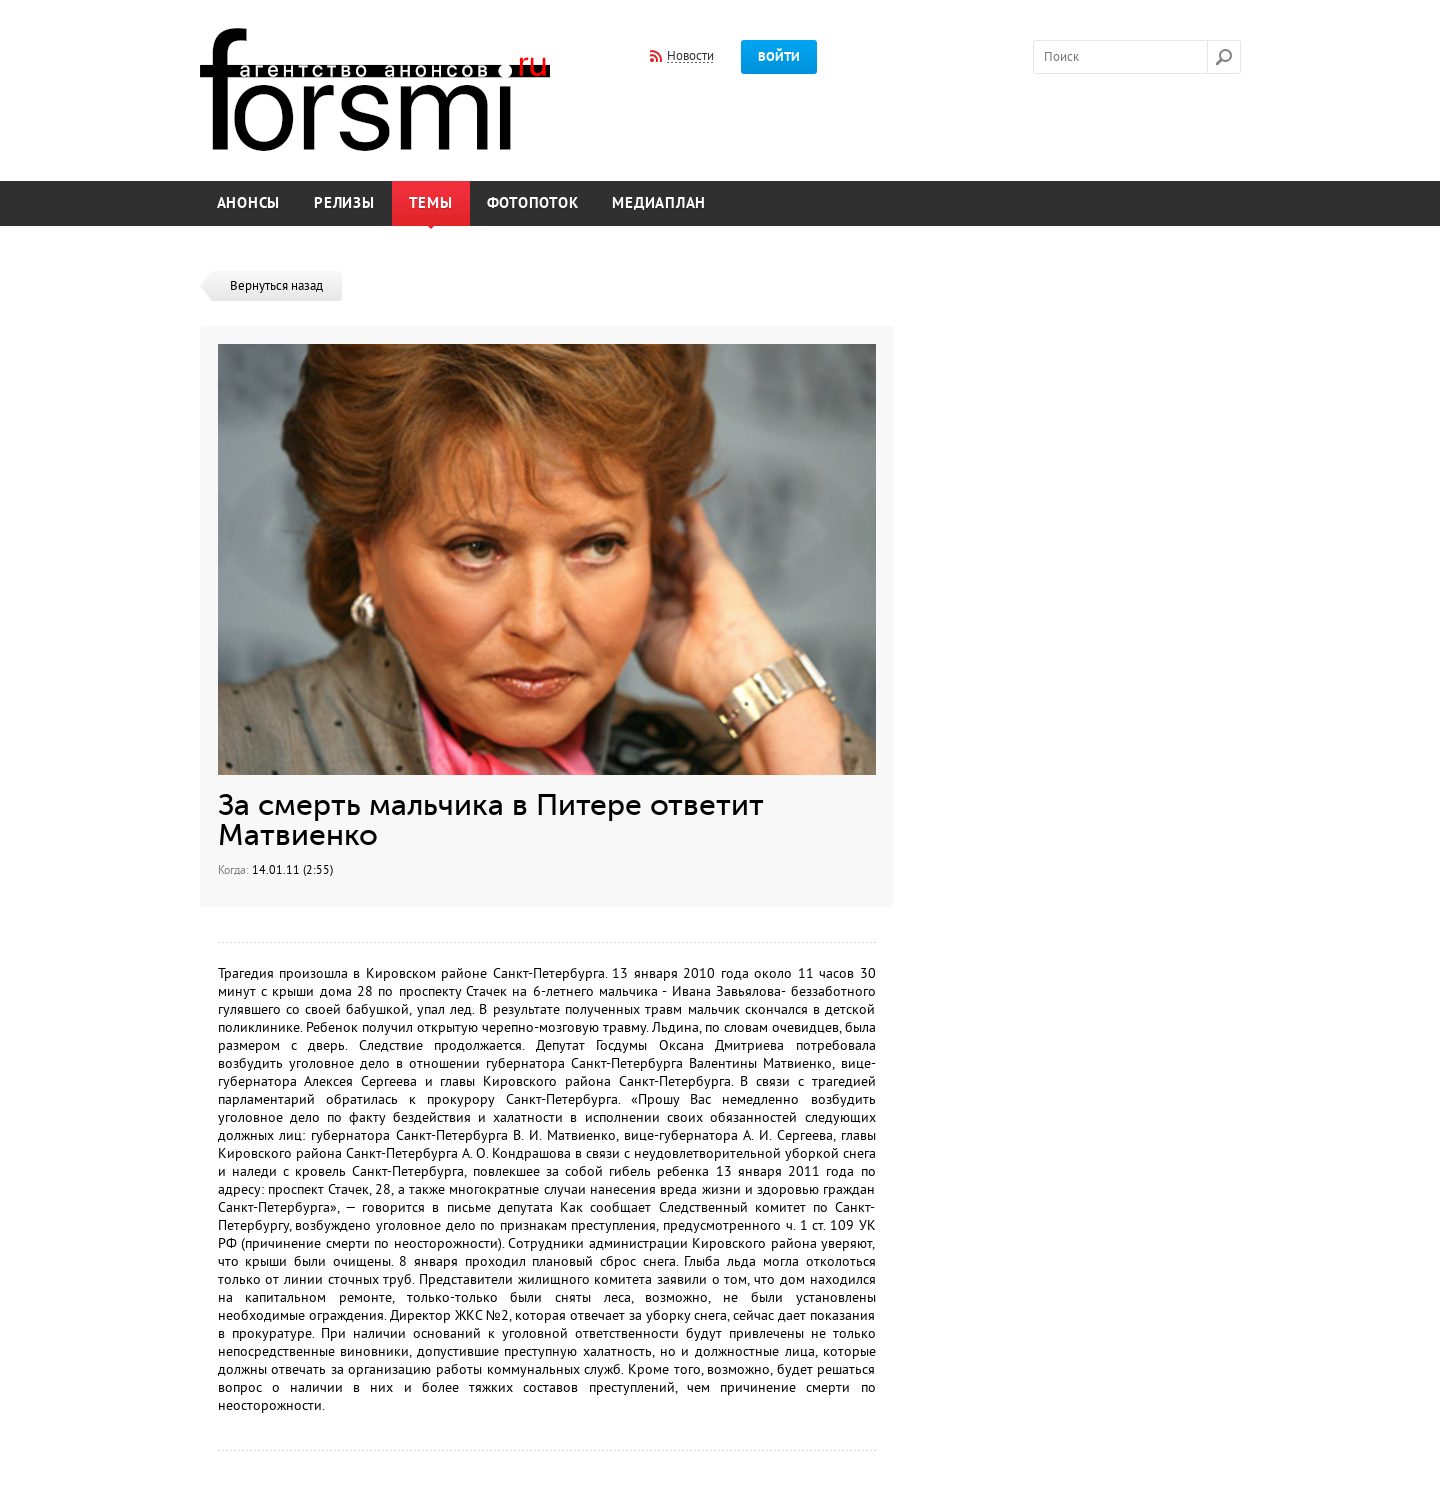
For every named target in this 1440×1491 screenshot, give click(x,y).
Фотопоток (533, 203)
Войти (779, 57)
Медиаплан (659, 203)
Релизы (344, 203)
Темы (431, 203)
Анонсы (249, 203)
